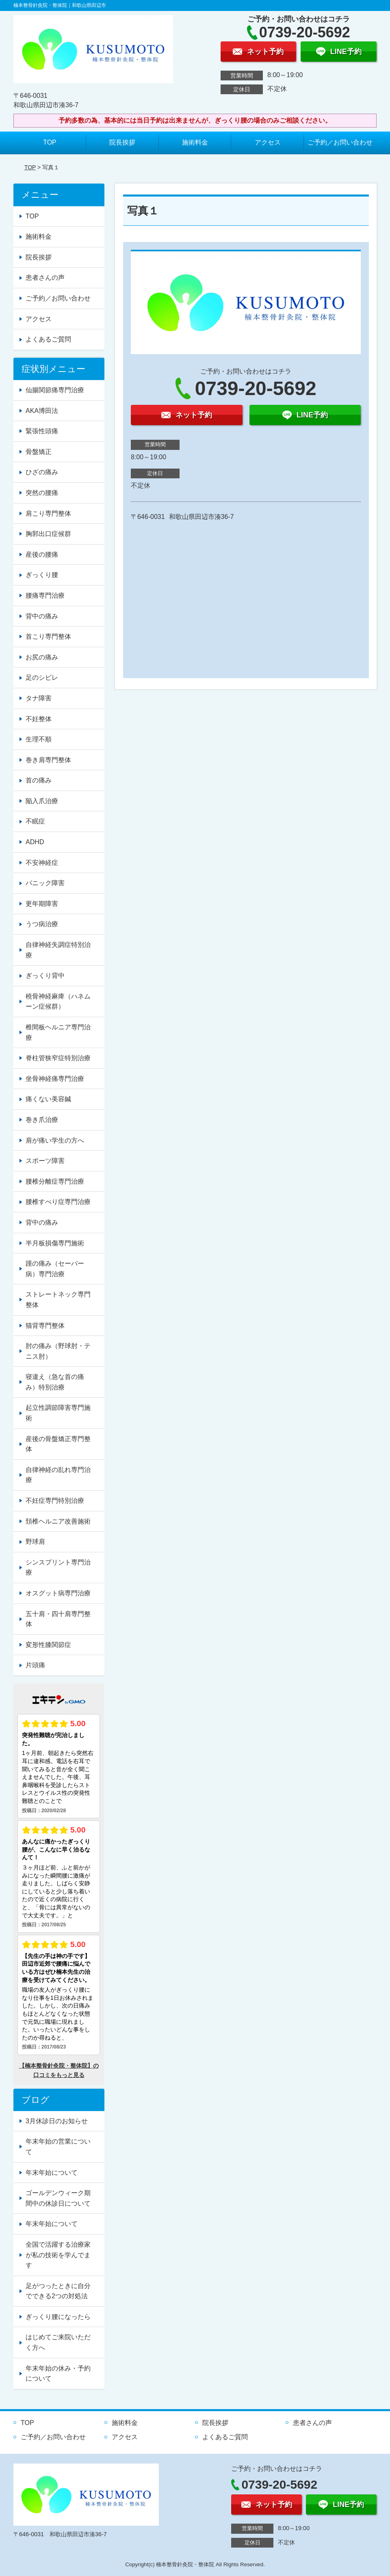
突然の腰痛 (42, 492)
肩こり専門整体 (48, 513)
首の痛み (39, 780)
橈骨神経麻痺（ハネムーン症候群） (58, 1001)
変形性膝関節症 (48, 1644)
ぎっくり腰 (42, 574)
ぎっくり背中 (45, 975)
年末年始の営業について (58, 2146)
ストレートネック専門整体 (58, 1299)
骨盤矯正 (39, 451)
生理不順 (39, 739)
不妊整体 (39, 718)
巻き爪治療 (42, 1119)
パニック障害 (45, 883)
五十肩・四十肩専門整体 (58, 1619)
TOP (49, 142)
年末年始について (52, 2172)
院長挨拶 (122, 142)
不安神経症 (42, 862)
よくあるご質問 (48, 339)
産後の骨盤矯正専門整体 (58, 1444)
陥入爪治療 (42, 800)
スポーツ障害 (45, 1160)
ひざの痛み (42, 472)
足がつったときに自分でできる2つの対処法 (58, 2291)
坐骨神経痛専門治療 (55, 1078)
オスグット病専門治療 (58, 1593)
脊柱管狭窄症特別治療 (58, 1058)
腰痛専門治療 (45, 595)
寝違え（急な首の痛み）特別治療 (55, 1382)
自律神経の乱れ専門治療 (58, 1475)
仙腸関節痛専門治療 (55, 390)
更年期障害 (42, 903)
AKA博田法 (42, 410)
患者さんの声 (45, 277)
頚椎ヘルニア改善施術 (58, 1521)
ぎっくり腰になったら (58, 2316)
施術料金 (195, 142)
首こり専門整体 (48, 636)
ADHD (35, 841)
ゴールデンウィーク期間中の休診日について (58, 2198)
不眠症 (35, 821)
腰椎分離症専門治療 (55, 1181)
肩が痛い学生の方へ (55, 1140)
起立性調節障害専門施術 (58, 1413)
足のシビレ (42, 677)
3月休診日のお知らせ (57, 2121)
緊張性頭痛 (42, 431)
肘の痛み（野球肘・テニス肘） (58, 1351)
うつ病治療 (42, 924)
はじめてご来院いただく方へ (58, 2342)
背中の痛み (42, 616)
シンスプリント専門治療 (58, 1567)
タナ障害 (39, 698)
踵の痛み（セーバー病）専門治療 (55, 1268)
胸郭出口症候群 (48, 533)
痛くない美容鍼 (48, 1099)
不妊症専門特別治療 (55, 1500)
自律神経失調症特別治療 (58, 950)
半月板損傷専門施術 (55, 1243)
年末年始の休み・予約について (58, 2373)
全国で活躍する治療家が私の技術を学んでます (58, 2255)
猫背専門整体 (45, 1325)
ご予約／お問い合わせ (340, 142)
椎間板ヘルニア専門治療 (58, 1032)
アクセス (268, 142)
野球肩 (35, 1541)
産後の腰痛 (42, 554)
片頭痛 (35, 1665)
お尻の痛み (42, 657)
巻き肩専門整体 (48, 759)
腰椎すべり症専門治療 (58, 1201)
